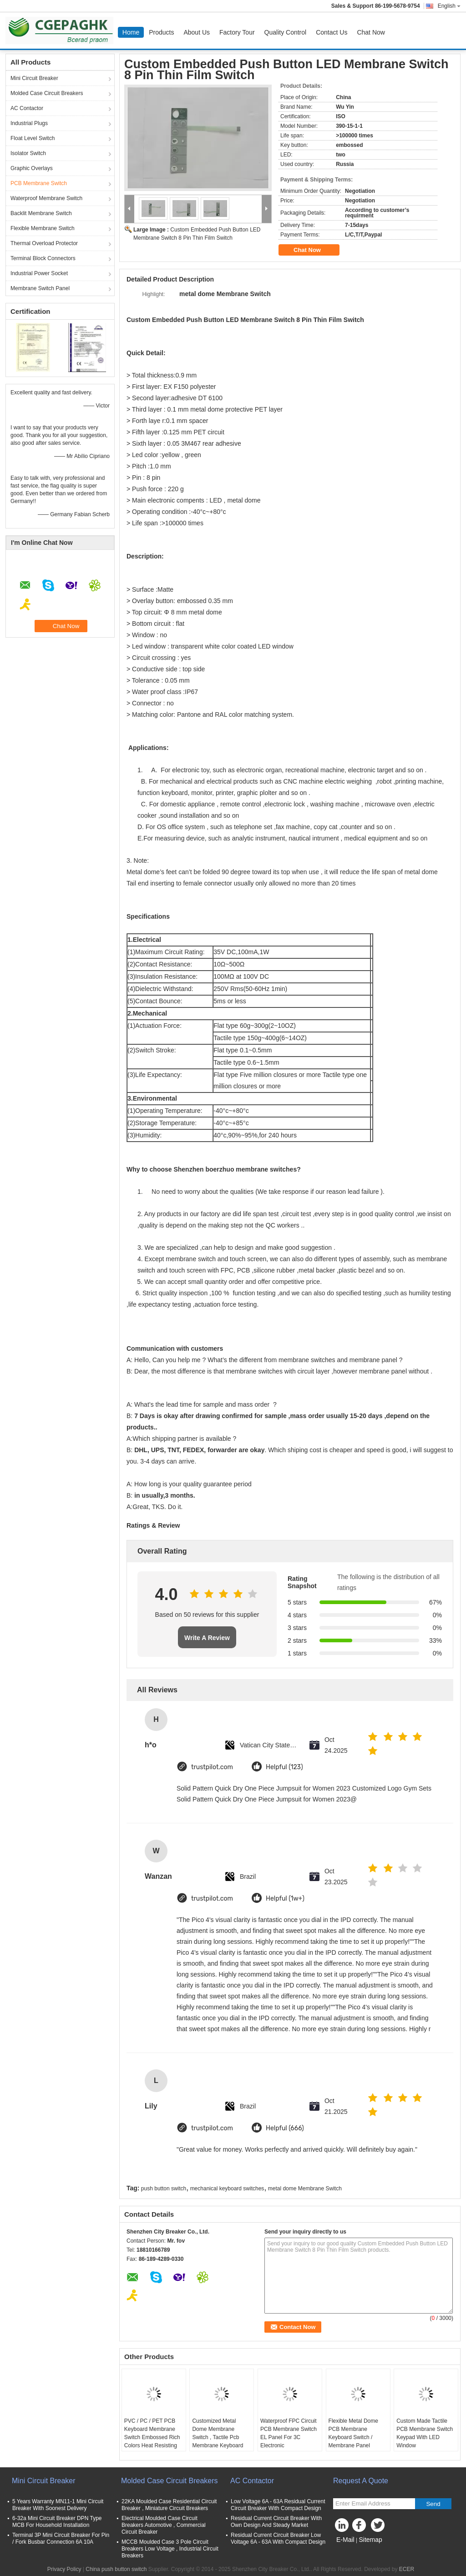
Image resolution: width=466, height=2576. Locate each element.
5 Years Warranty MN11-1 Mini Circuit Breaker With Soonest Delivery (57, 2504)
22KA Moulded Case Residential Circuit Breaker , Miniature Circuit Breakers (169, 2504)
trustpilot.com (212, 1767)
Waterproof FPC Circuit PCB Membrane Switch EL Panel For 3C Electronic (288, 2433)
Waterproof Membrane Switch (46, 198)
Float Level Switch (32, 138)
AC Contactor (26, 108)
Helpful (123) (284, 1767)
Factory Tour (237, 32)
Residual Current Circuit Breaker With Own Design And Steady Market (276, 2521)
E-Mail (345, 2539)
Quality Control (285, 32)
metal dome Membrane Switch (305, 2188)
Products (161, 32)
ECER (406, 2569)
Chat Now (371, 32)
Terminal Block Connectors (43, 258)
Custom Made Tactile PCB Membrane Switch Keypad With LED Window (424, 2433)
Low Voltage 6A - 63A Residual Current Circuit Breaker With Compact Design (278, 2504)
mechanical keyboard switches (227, 2188)
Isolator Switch (28, 153)
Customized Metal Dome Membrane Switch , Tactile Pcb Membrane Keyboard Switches (217, 2437)
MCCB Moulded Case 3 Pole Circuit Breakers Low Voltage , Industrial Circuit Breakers (170, 2549)
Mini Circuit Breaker (34, 78)
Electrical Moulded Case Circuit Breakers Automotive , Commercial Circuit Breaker (164, 2525)
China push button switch (116, 2569)
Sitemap (370, 2539)
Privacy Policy (64, 2569)
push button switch (163, 2188)
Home (130, 32)
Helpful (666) (285, 2128)
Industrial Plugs (29, 123)
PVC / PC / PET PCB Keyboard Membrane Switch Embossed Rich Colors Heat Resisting (152, 2433)
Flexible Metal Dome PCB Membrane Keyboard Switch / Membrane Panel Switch (353, 2437)
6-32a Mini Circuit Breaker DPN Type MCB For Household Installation (57, 2521)
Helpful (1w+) (285, 1898)
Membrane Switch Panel (40, 288)
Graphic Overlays (31, 168)
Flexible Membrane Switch (42, 228)
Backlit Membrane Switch (41, 213)
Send (433, 2504)
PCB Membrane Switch (38, 183)
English (449, 6)
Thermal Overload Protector (44, 243)
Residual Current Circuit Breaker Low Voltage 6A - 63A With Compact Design (278, 2538)
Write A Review (207, 1637)
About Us (196, 32)
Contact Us (331, 32)
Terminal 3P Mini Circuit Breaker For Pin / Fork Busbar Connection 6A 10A (60, 2538)
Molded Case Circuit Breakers (46, 93)
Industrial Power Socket (39, 273)
